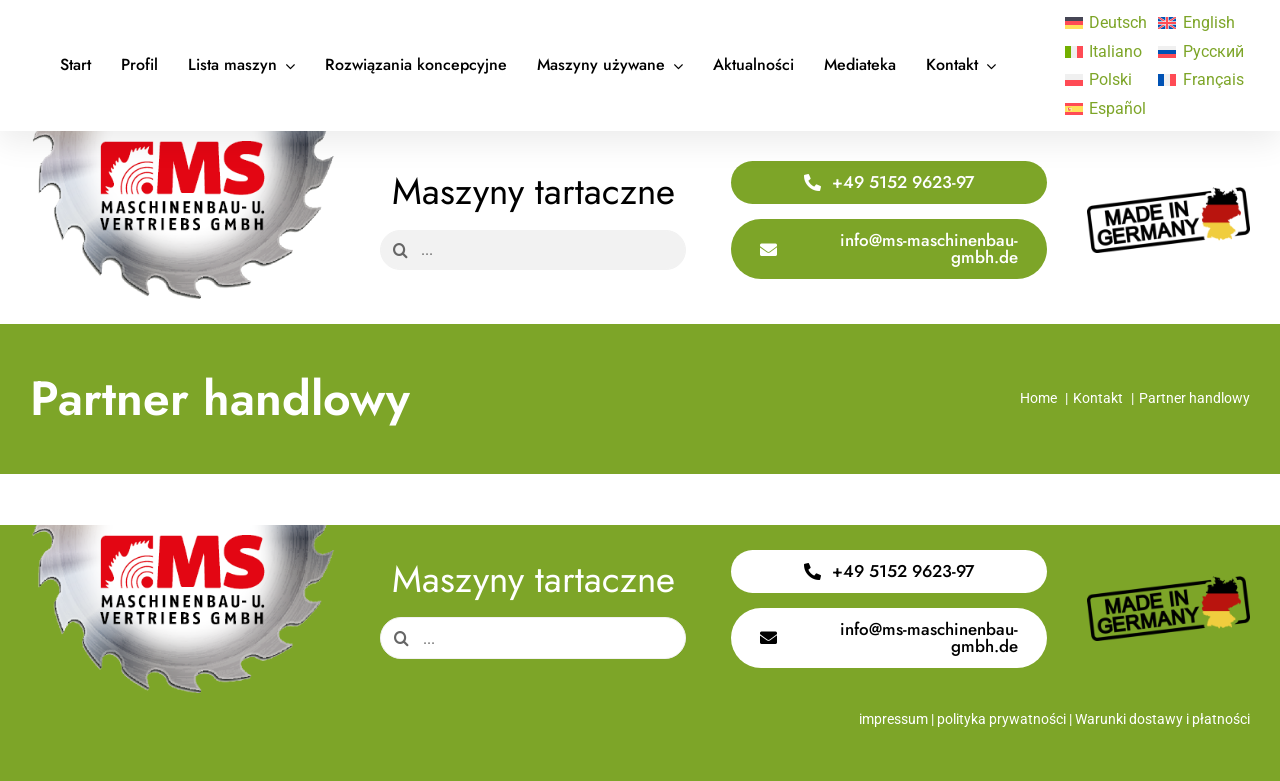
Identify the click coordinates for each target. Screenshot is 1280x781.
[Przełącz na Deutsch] (1102, 23)
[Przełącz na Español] (1102, 109)
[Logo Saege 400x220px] (182, 138)
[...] (533, 250)
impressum (893, 719)
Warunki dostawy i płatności (1162, 719)
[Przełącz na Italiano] (1102, 52)
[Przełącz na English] (1195, 23)
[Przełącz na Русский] (1195, 52)
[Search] (400, 250)
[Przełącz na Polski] (1102, 81)
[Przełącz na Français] (1195, 81)
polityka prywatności (1001, 719)
